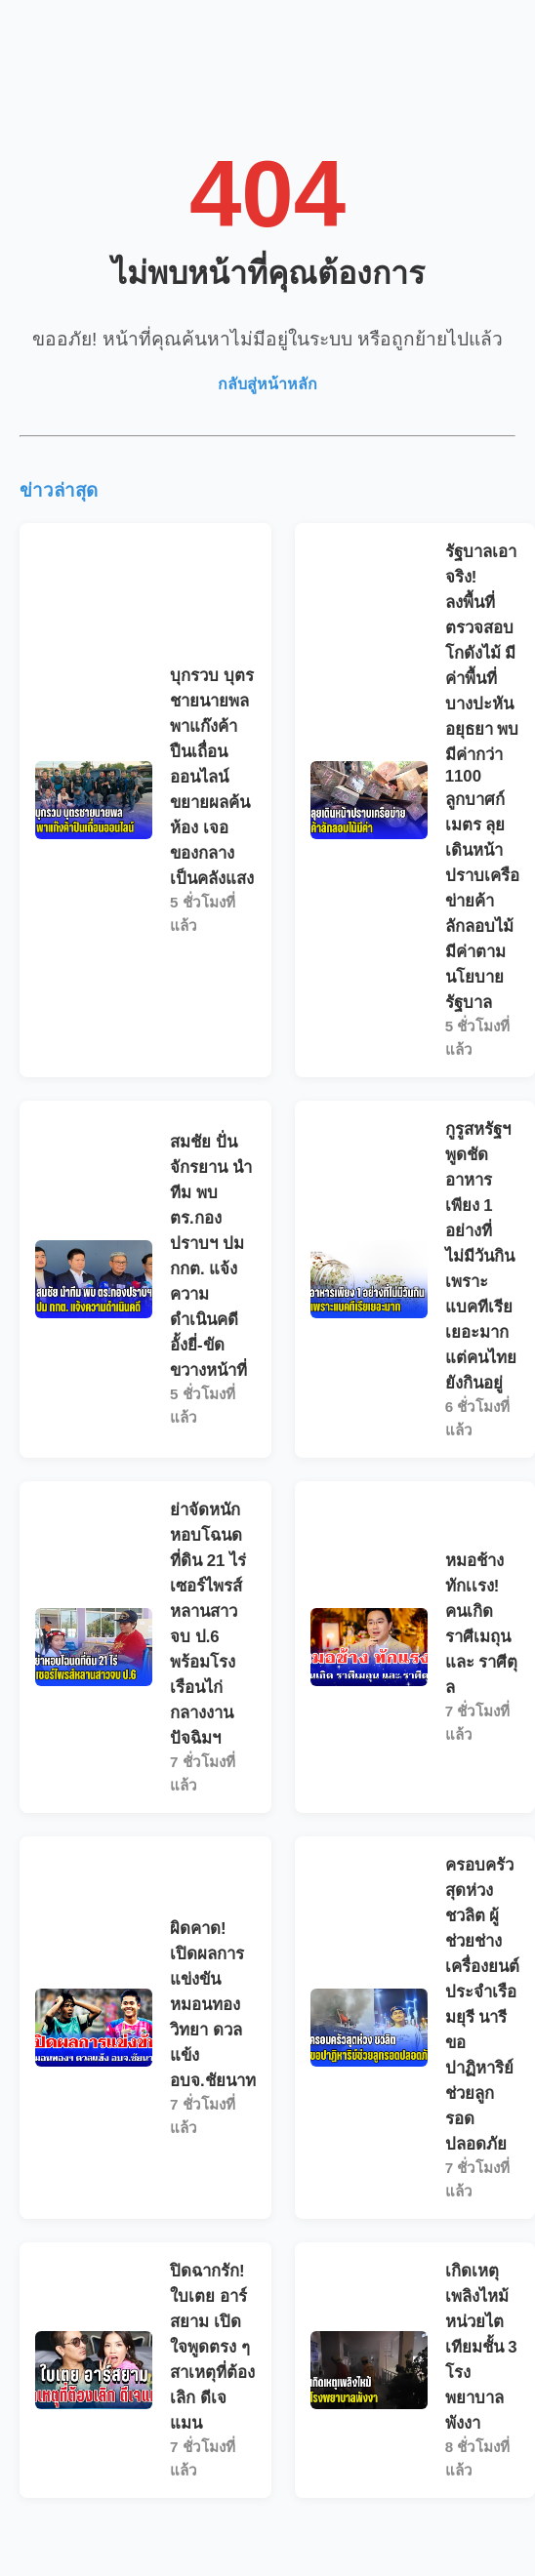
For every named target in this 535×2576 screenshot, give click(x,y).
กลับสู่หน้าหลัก (267, 384)
